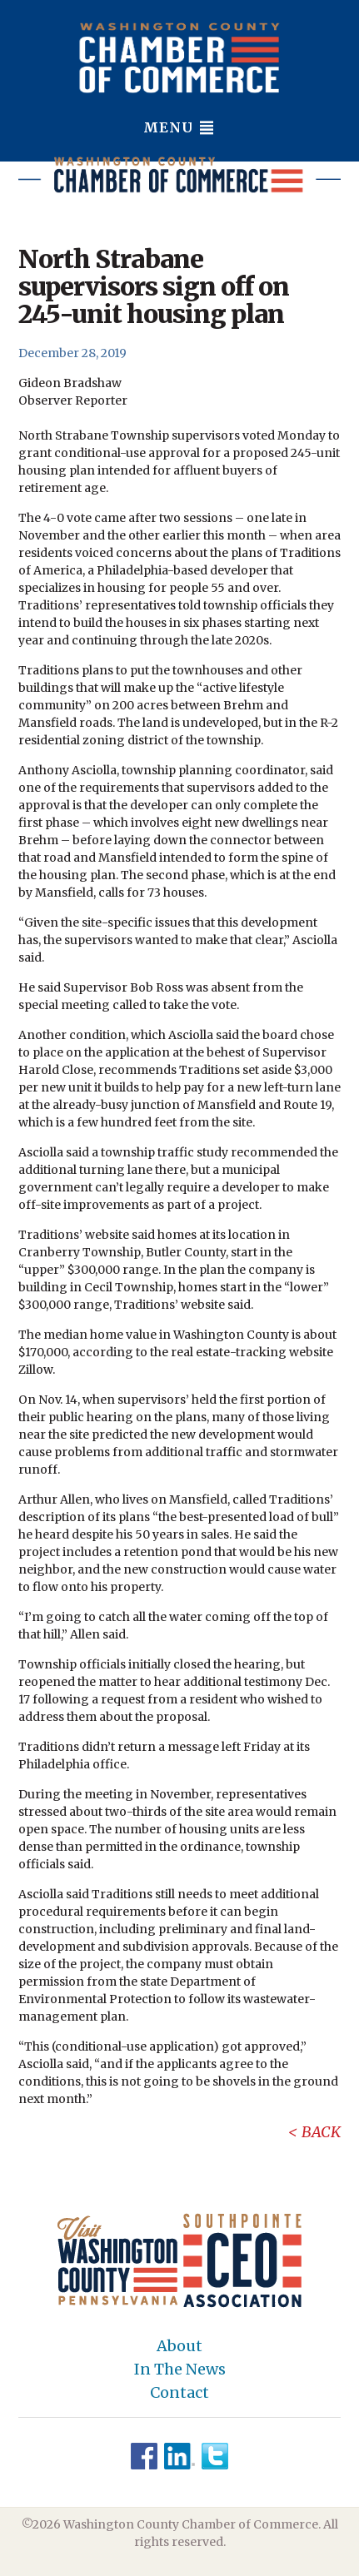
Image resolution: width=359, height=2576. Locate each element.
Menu (179, 127)
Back (321, 2131)
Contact (179, 2392)
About (179, 2346)
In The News (180, 2369)
